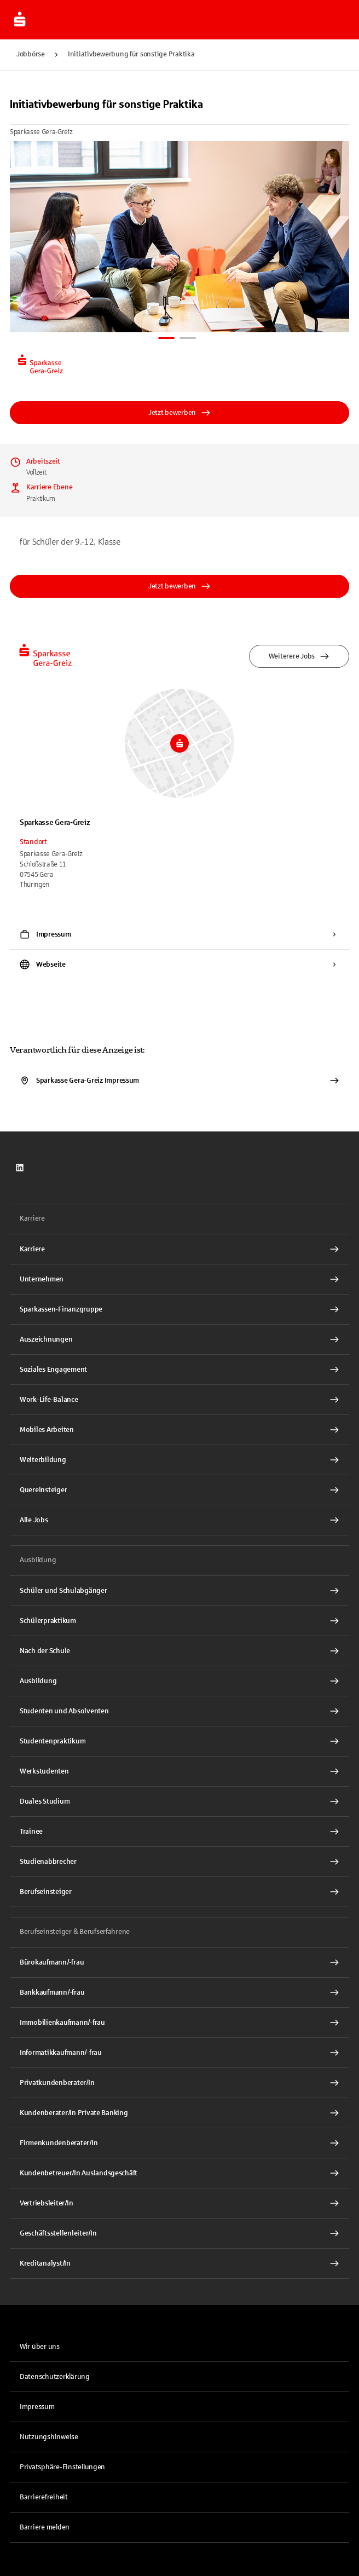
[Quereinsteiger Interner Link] (179, 1490)
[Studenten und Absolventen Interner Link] (179, 1711)
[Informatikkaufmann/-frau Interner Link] (179, 2052)
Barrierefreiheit (44, 2497)
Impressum (37, 2407)
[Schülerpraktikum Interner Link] (179, 1621)
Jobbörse (30, 54)
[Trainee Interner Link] (179, 1831)
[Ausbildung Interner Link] (179, 1681)
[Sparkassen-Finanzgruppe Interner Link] (179, 1309)
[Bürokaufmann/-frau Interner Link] (179, 1962)
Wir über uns (40, 2346)
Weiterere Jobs (299, 656)
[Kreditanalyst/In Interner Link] (179, 2263)
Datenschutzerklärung (55, 2377)
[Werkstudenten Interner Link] (179, 1771)
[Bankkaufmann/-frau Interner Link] (179, 1992)
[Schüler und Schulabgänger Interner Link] (179, 1590)
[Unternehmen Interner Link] (179, 1279)
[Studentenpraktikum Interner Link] (179, 1741)
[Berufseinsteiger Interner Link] (179, 1892)
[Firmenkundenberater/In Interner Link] (179, 2143)
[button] (179, 2467)
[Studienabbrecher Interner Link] (179, 1861)
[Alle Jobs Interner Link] (179, 1520)
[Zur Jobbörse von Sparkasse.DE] (20, 20)
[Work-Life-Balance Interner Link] (179, 1399)
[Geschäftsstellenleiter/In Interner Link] (179, 2233)
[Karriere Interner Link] (179, 1249)
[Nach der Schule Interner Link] (179, 1651)
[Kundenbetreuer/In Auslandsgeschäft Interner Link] (179, 2173)
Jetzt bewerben (179, 413)
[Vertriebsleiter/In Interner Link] (179, 2203)
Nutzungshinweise (49, 2437)
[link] (20, 1167)
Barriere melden (45, 2527)
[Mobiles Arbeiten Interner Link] (179, 1430)
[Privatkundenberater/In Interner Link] (179, 2083)
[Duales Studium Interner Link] (179, 1801)
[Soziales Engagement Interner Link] (179, 1369)
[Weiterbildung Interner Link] (179, 1460)
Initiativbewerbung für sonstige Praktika (131, 54)
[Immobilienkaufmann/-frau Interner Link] (179, 2022)
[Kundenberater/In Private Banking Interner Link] (179, 2113)
